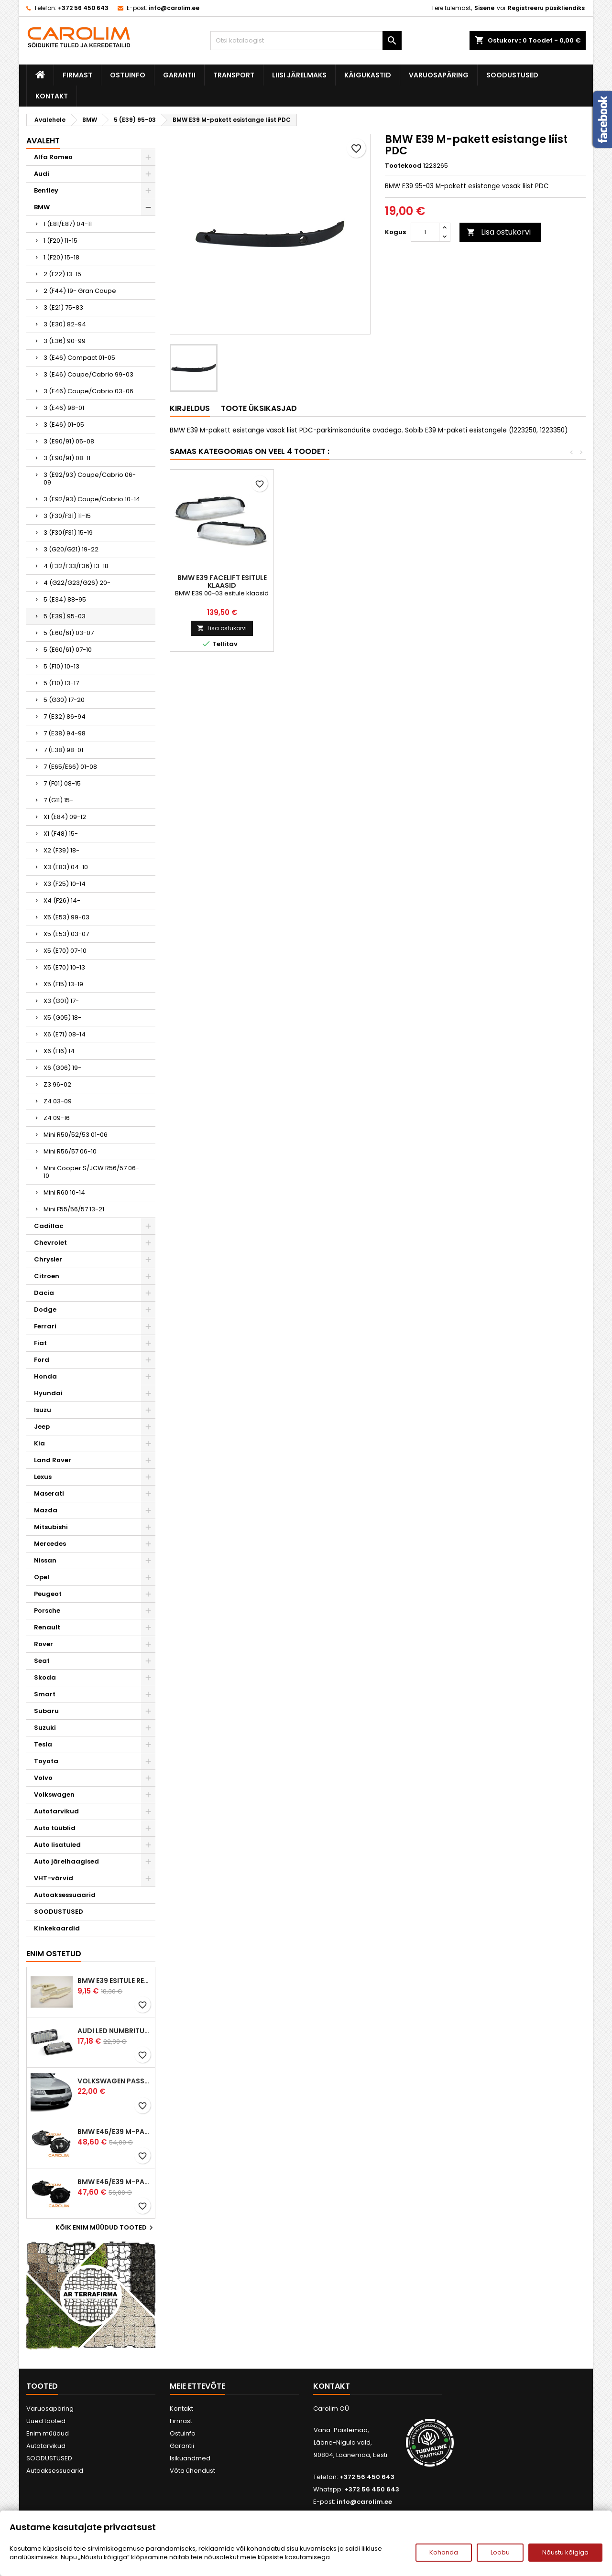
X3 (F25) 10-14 (65, 883)
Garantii (179, 75)
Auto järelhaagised (66, 1861)
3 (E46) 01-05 (64, 424)
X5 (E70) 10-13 (64, 967)
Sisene (484, 8)
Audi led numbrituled (114, 2031)
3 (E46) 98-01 (64, 407)
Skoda (45, 1677)
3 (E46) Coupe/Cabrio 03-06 (88, 391)
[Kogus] (425, 232)
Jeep (42, 1426)
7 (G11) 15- (58, 800)
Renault (47, 1627)
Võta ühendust (192, 2470)
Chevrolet (50, 1242)
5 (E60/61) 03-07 (69, 632)
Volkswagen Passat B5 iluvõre (114, 2081)
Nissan (45, 1560)
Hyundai (48, 1393)
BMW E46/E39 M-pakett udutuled (114, 2131)
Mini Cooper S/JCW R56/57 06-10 (91, 1172)
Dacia (44, 1292)
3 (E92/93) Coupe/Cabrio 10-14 (92, 499)
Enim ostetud (53, 1953)
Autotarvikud (56, 1811)
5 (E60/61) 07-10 (68, 649)
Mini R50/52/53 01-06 (76, 1134)
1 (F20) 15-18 (61, 257)
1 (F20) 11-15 (60, 240)
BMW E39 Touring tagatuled (429, 581)
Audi (41, 173)
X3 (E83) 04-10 (66, 867)
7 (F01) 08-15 (62, 783)
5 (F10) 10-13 (61, 666)
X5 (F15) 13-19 (63, 984)
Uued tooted (46, 2420)
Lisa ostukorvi (499, 231)
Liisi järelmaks (299, 75)
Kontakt (51, 96)
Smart (44, 1694)
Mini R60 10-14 (64, 1192)
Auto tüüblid (55, 1827)
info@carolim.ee (174, 8)
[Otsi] (306, 40)
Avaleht (43, 140)
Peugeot (48, 1593)
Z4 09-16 (57, 1117)
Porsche (47, 1610)
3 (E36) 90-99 (65, 340)
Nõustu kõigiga (565, 2552)
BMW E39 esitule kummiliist (222, 581)
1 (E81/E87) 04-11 (68, 223)
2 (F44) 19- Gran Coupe (80, 290)
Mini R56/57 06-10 (70, 1151)
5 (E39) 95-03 (65, 616)
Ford (41, 1359)
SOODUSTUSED (512, 75)
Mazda (45, 1510)
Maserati (49, 1493)
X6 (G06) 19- (62, 1067)
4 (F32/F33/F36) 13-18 (76, 566)
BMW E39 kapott (326, 577)
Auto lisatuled (57, 1844)
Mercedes (50, 1543)
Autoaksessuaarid (65, 1894)
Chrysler (48, 1259)
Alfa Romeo (53, 157)
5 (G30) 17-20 (64, 699)
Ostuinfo (127, 75)
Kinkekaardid (57, 1928)
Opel (41, 1577)
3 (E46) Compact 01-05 (79, 357)
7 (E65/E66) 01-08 (70, 766)
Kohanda (443, 2552)
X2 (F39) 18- (61, 850)
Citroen (46, 1276)
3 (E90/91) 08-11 (67, 458)
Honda (45, 1376)
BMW (42, 207)
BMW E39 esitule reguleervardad (114, 1980)
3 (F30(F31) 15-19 (68, 532)
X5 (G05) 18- (62, 1017)
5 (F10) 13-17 (61, 683)
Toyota (46, 1761)
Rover (43, 1644)
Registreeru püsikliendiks (546, 8)
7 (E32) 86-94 (65, 716)
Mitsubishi (51, 1526)
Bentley (46, 190)
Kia (39, 1443)
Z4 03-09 (58, 1101)
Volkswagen (54, 1794)
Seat (42, 1660)
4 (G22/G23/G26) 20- (77, 582)
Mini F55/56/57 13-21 (74, 1209)
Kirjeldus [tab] (190, 408)
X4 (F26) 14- (62, 900)
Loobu (500, 2552)
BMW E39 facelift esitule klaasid (533, 581)
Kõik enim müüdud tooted (105, 2227)
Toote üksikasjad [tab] (259, 408)
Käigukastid (367, 75)
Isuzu (42, 1409)
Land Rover (52, 1460)
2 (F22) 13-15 (62, 274)
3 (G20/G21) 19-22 (71, 549)
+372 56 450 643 (83, 8)
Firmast (77, 75)
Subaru (46, 1710)
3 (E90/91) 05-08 (69, 441)
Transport (233, 75)
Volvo (43, 1777)
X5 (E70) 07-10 (65, 950)
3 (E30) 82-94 (65, 324)
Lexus (43, 1476)
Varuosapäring (439, 75)
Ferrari (45, 1326)
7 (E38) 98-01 (63, 749)
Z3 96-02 (57, 1084)
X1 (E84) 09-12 (65, 816)
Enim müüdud (47, 2433)
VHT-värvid (53, 1878)
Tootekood (403, 166)
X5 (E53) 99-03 (66, 917)
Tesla (43, 1744)
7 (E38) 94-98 (65, 733)
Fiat (40, 1342)
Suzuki (45, 1727)
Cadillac (48, 1225)
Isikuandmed (190, 2458)
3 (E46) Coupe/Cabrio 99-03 (88, 374)
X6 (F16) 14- (61, 1051)
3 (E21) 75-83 (63, 307)
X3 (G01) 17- (61, 1000)
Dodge (45, 1309)
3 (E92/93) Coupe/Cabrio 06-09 (90, 478)
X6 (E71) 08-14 (65, 1034)
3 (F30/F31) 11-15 (67, 515)
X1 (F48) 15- (61, 833)
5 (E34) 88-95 (65, 599)
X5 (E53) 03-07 (66, 933)
